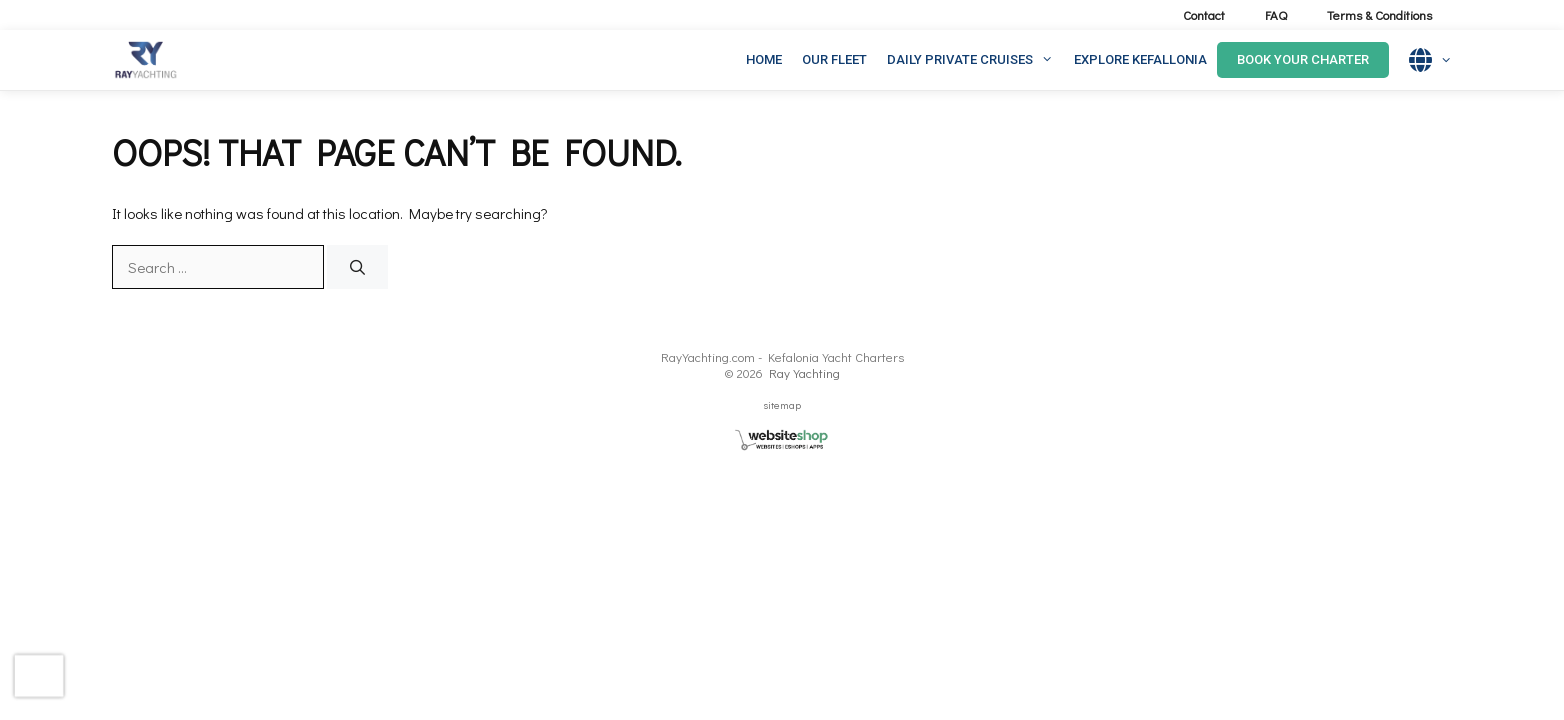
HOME (764, 59)
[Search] (357, 267)
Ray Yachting (804, 372)
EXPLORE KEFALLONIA (1140, 59)
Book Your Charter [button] (1303, 59)
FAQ (1276, 14)
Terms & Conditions (1379, 14)
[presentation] (39, 676)
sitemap (782, 404)
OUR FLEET (834, 59)
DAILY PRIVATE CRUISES (975, 60)
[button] (1048, 60)
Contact (1204, 14)
